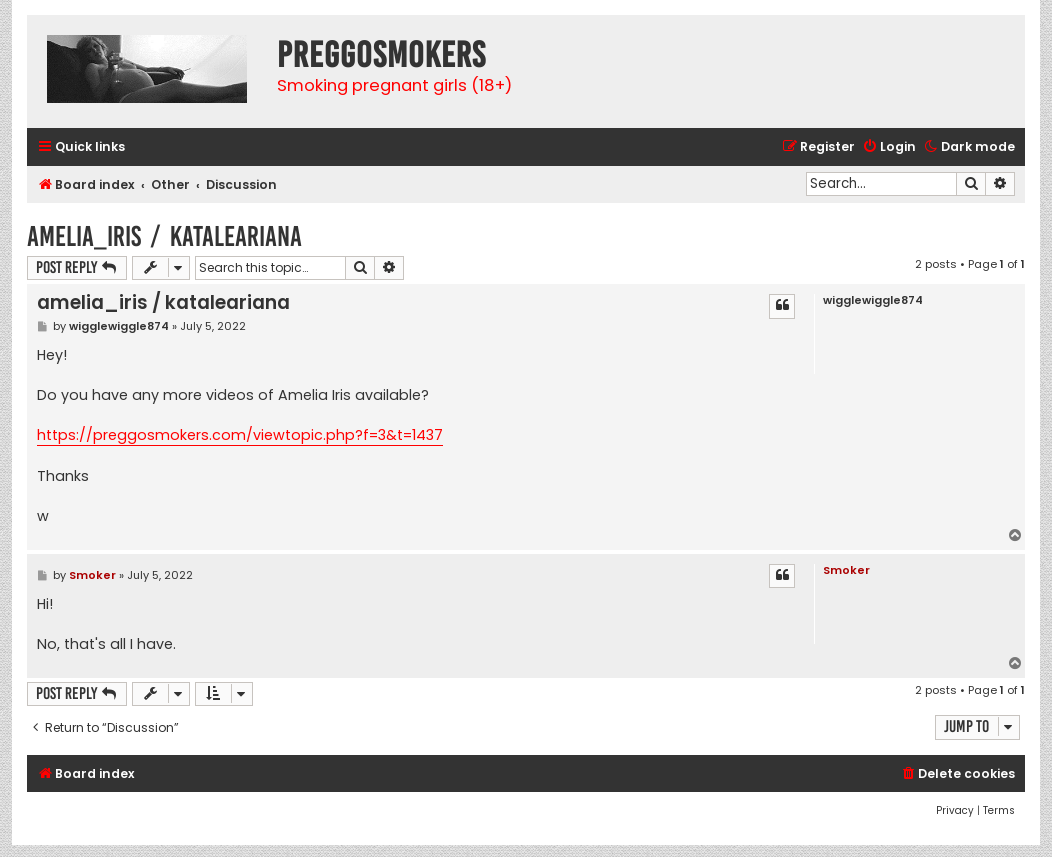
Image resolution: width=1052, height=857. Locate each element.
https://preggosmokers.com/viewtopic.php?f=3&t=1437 (240, 435)
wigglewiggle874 (873, 300)
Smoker (846, 570)
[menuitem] (889, 147)
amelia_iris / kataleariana (164, 236)
